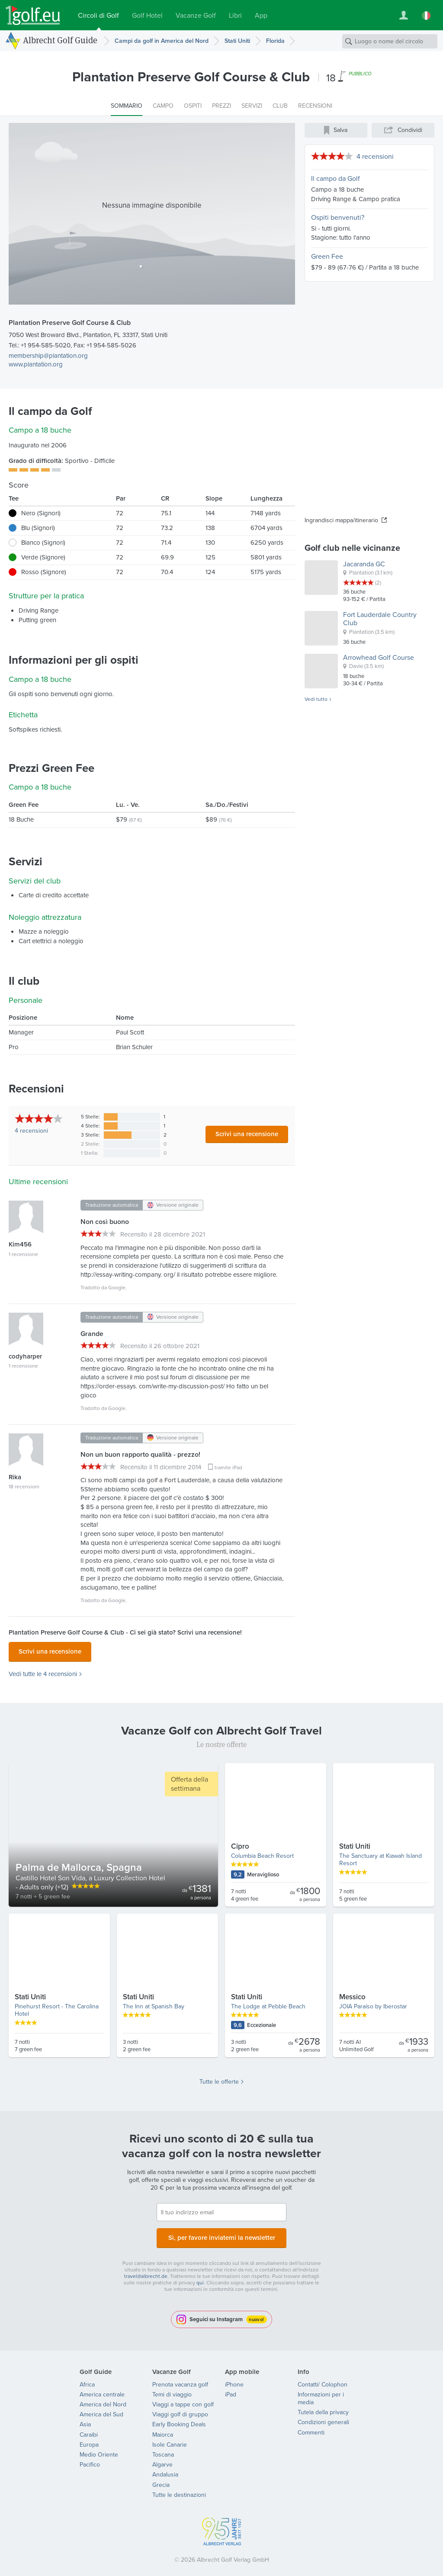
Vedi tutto (316, 699)
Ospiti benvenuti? (337, 217)
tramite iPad (228, 1467)
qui (200, 2277)
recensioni (31, 1130)
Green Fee (327, 256)
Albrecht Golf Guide (60, 40)
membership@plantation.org (48, 355)
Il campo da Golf (335, 178)
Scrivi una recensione (246, 1134)
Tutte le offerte (219, 2079)
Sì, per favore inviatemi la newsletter (221, 2234)
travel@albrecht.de (145, 2271)
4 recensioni (375, 156)
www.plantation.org (36, 364)
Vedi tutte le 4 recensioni (43, 1671)
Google (116, 1287)
